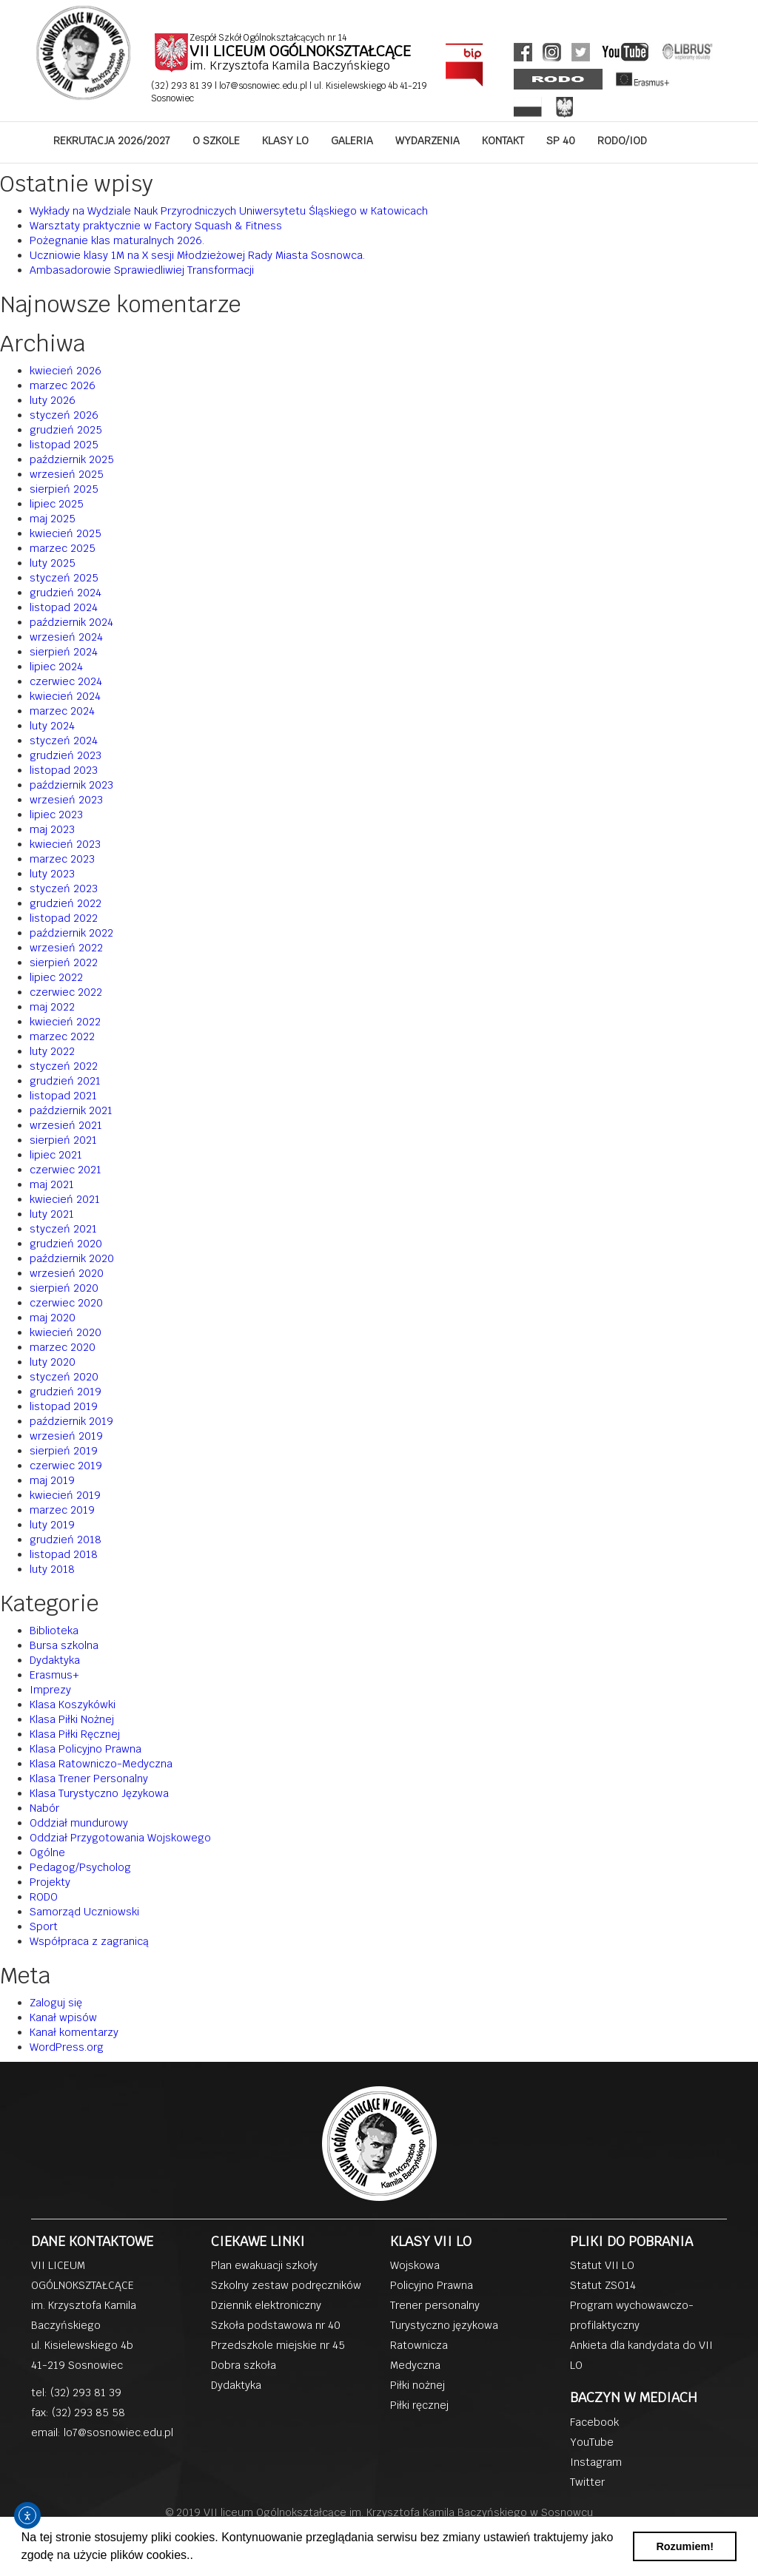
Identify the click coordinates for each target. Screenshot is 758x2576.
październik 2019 (71, 1421)
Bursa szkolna (64, 1645)
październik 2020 (72, 1258)
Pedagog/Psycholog (80, 1867)
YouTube (592, 2442)
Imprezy (50, 1689)
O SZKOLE (216, 140)
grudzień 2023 (65, 755)
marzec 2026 (62, 385)
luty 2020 (53, 1362)
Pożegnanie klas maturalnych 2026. (117, 240)
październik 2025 (72, 459)
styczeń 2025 (64, 577)
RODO (44, 1897)
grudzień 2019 (65, 1391)
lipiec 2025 (57, 503)
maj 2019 (52, 1480)
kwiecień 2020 (65, 1332)
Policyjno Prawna (431, 2285)
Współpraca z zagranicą (89, 1941)
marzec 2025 (62, 548)
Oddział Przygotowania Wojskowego (120, 1837)
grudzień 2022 (65, 903)
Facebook (594, 2422)
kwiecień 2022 (65, 1021)
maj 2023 (52, 829)
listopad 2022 (64, 918)
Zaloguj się (56, 2002)
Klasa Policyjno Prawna (85, 1749)
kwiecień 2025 (65, 533)
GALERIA (352, 140)
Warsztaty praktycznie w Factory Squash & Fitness (156, 225)
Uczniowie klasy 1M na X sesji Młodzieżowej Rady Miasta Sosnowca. (197, 255)
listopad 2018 (64, 1554)
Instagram (596, 2462)
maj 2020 (53, 1317)
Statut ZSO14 (603, 2285)
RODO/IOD (622, 140)
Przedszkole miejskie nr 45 (278, 2345)
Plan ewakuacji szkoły (264, 2265)
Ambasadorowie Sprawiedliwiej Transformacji (142, 270)
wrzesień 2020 (67, 1273)
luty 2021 (52, 1214)
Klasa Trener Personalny (89, 1778)
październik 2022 (71, 933)
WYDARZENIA (427, 140)
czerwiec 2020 (66, 1302)
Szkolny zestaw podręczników (286, 2285)
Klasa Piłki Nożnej (72, 1719)
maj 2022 (52, 1007)
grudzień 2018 (65, 1539)
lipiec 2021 (56, 1154)
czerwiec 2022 (66, 992)
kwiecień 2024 (65, 696)
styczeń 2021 (63, 1228)
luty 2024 (52, 725)
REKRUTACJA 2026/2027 (111, 140)
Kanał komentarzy (74, 2032)
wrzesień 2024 (66, 637)
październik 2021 (71, 1110)
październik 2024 (71, 622)
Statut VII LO (602, 2265)
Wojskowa (415, 2265)
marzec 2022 (62, 1036)
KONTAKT (503, 140)
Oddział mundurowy (79, 1823)
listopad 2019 (64, 1406)
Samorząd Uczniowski (84, 1911)
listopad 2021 (63, 1095)
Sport (44, 1926)
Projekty (50, 1882)
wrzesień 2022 (66, 947)
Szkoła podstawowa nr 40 (276, 2325)
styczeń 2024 (64, 740)
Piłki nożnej (417, 2385)
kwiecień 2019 (65, 1495)
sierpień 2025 (64, 489)
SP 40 (560, 140)
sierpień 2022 (64, 962)
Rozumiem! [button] (685, 2546)
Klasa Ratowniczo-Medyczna (101, 1763)
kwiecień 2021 (65, 1199)
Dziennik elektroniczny (266, 2305)
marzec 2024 (62, 711)
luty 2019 (52, 1524)
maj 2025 (53, 518)
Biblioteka (54, 1630)
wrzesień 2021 (66, 1125)
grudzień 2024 (65, 592)
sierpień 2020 (64, 1288)
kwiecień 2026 (65, 370)
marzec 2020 (62, 1347)
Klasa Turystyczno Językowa (99, 1793)
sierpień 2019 (64, 1450)
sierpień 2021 (63, 1140)
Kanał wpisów (63, 2017)
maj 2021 (52, 1184)
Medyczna (415, 2365)
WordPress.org (67, 2047)
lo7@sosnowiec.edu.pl (264, 86)
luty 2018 (52, 1569)
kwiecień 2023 (65, 844)
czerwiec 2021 (65, 1169)
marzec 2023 (62, 859)
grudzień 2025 (66, 429)
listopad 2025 (64, 444)
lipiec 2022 (56, 977)
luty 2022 (52, 1051)
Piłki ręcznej (419, 2405)
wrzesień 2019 (66, 1436)
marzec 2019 (62, 1510)
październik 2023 (71, 785)
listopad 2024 (64, 607)
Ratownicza (419, 2345)
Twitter (587, 2482)
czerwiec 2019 (66, 1465)
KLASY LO (285, 140)
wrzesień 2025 (67, 474)
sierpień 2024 (64, 651)
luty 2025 (53, 563)
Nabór (44, 1808)
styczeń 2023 (64, 888)
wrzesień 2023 (66, 799)
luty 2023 (52, 873)
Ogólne (47, 1852)
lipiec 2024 (56, 666)
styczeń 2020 (64, 1376)
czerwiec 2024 (66, 681)
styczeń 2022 (64, 1066)
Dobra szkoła (243, 2365)
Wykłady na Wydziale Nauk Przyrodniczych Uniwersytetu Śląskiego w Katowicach (229, 211)
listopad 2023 (64, 770)
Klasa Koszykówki (72, 1704)
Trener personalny (435, 2305)
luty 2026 (53, 400)
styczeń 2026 (64, 415)
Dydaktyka (55, 1660)
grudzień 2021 (65, 1081)
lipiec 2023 (56, 814)
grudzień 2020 (66, 1243)
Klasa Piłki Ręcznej (75, 1734)
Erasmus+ (54, 1675)
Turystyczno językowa (444, 2325)
